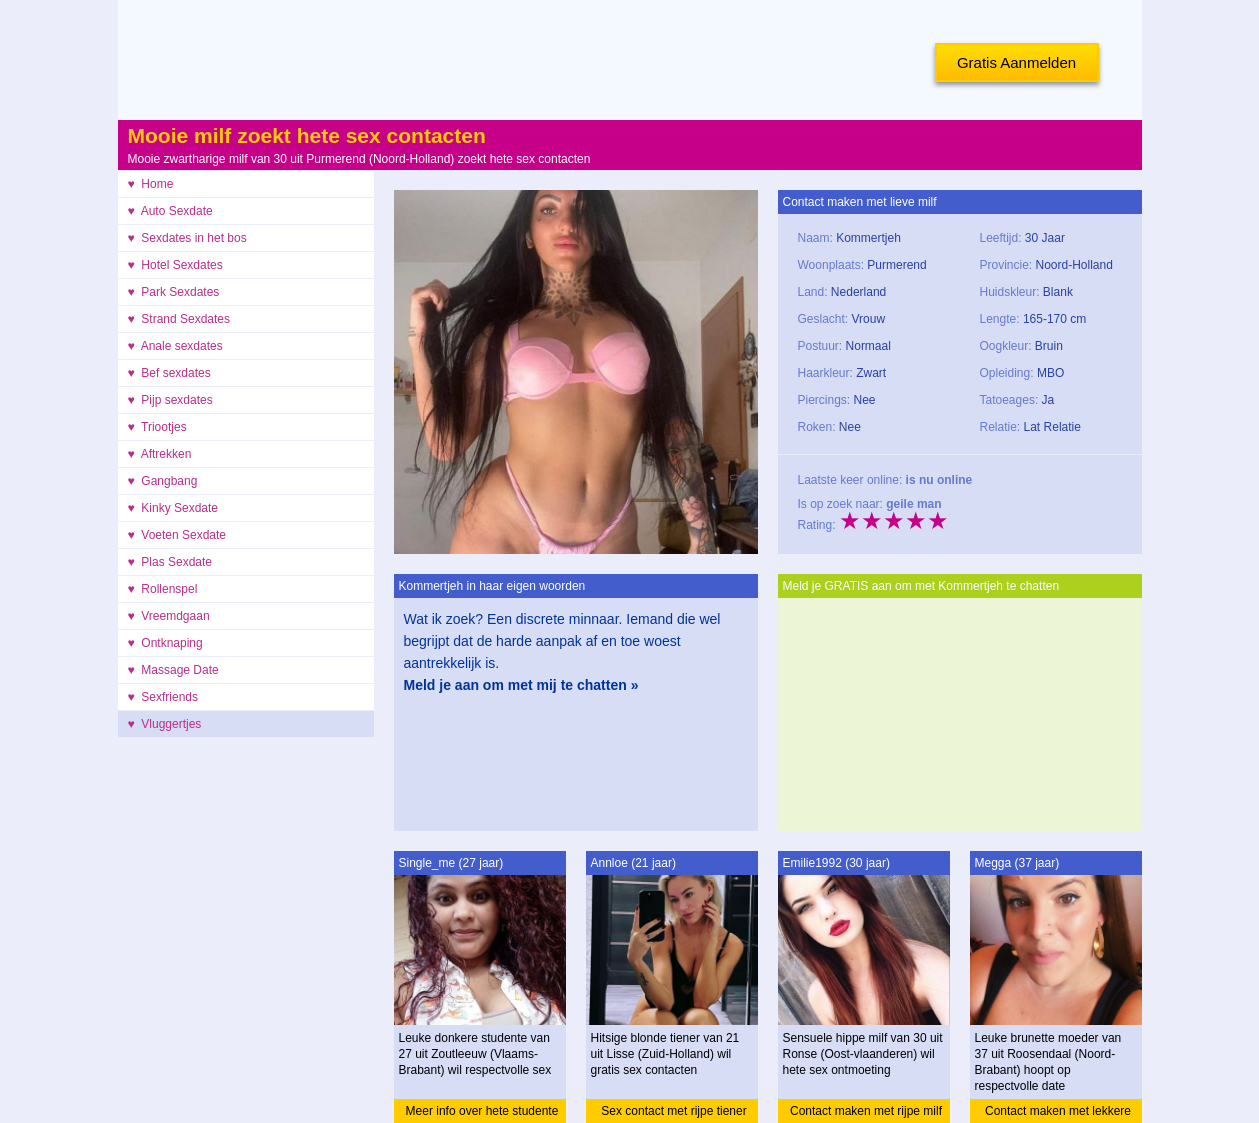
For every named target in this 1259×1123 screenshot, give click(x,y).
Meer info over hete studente (482, 1111)
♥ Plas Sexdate (170, 562)
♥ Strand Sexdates (179, 319)
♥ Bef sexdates (169, 373)
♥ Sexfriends (163, 697)
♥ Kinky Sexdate (173, 508)
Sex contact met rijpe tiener (673, 1111)
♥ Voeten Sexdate (177, 535)
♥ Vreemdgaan (169, 616)
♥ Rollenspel (163, 589)
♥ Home (151, 184)
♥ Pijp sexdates (170, 400)
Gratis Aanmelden (1016, 62)
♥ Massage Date (173, 670)
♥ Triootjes (157, 427)
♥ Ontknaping (165, 643)
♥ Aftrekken (160, 454)
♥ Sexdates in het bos (187, 238)
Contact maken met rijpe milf (866, 1111)
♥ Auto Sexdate (170, 211)
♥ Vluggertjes (165, 724)
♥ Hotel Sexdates (175, 265)
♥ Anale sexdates (175, 346)
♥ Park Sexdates (174, 292)
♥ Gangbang (163, 481)
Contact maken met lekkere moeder (1058, 1113)
